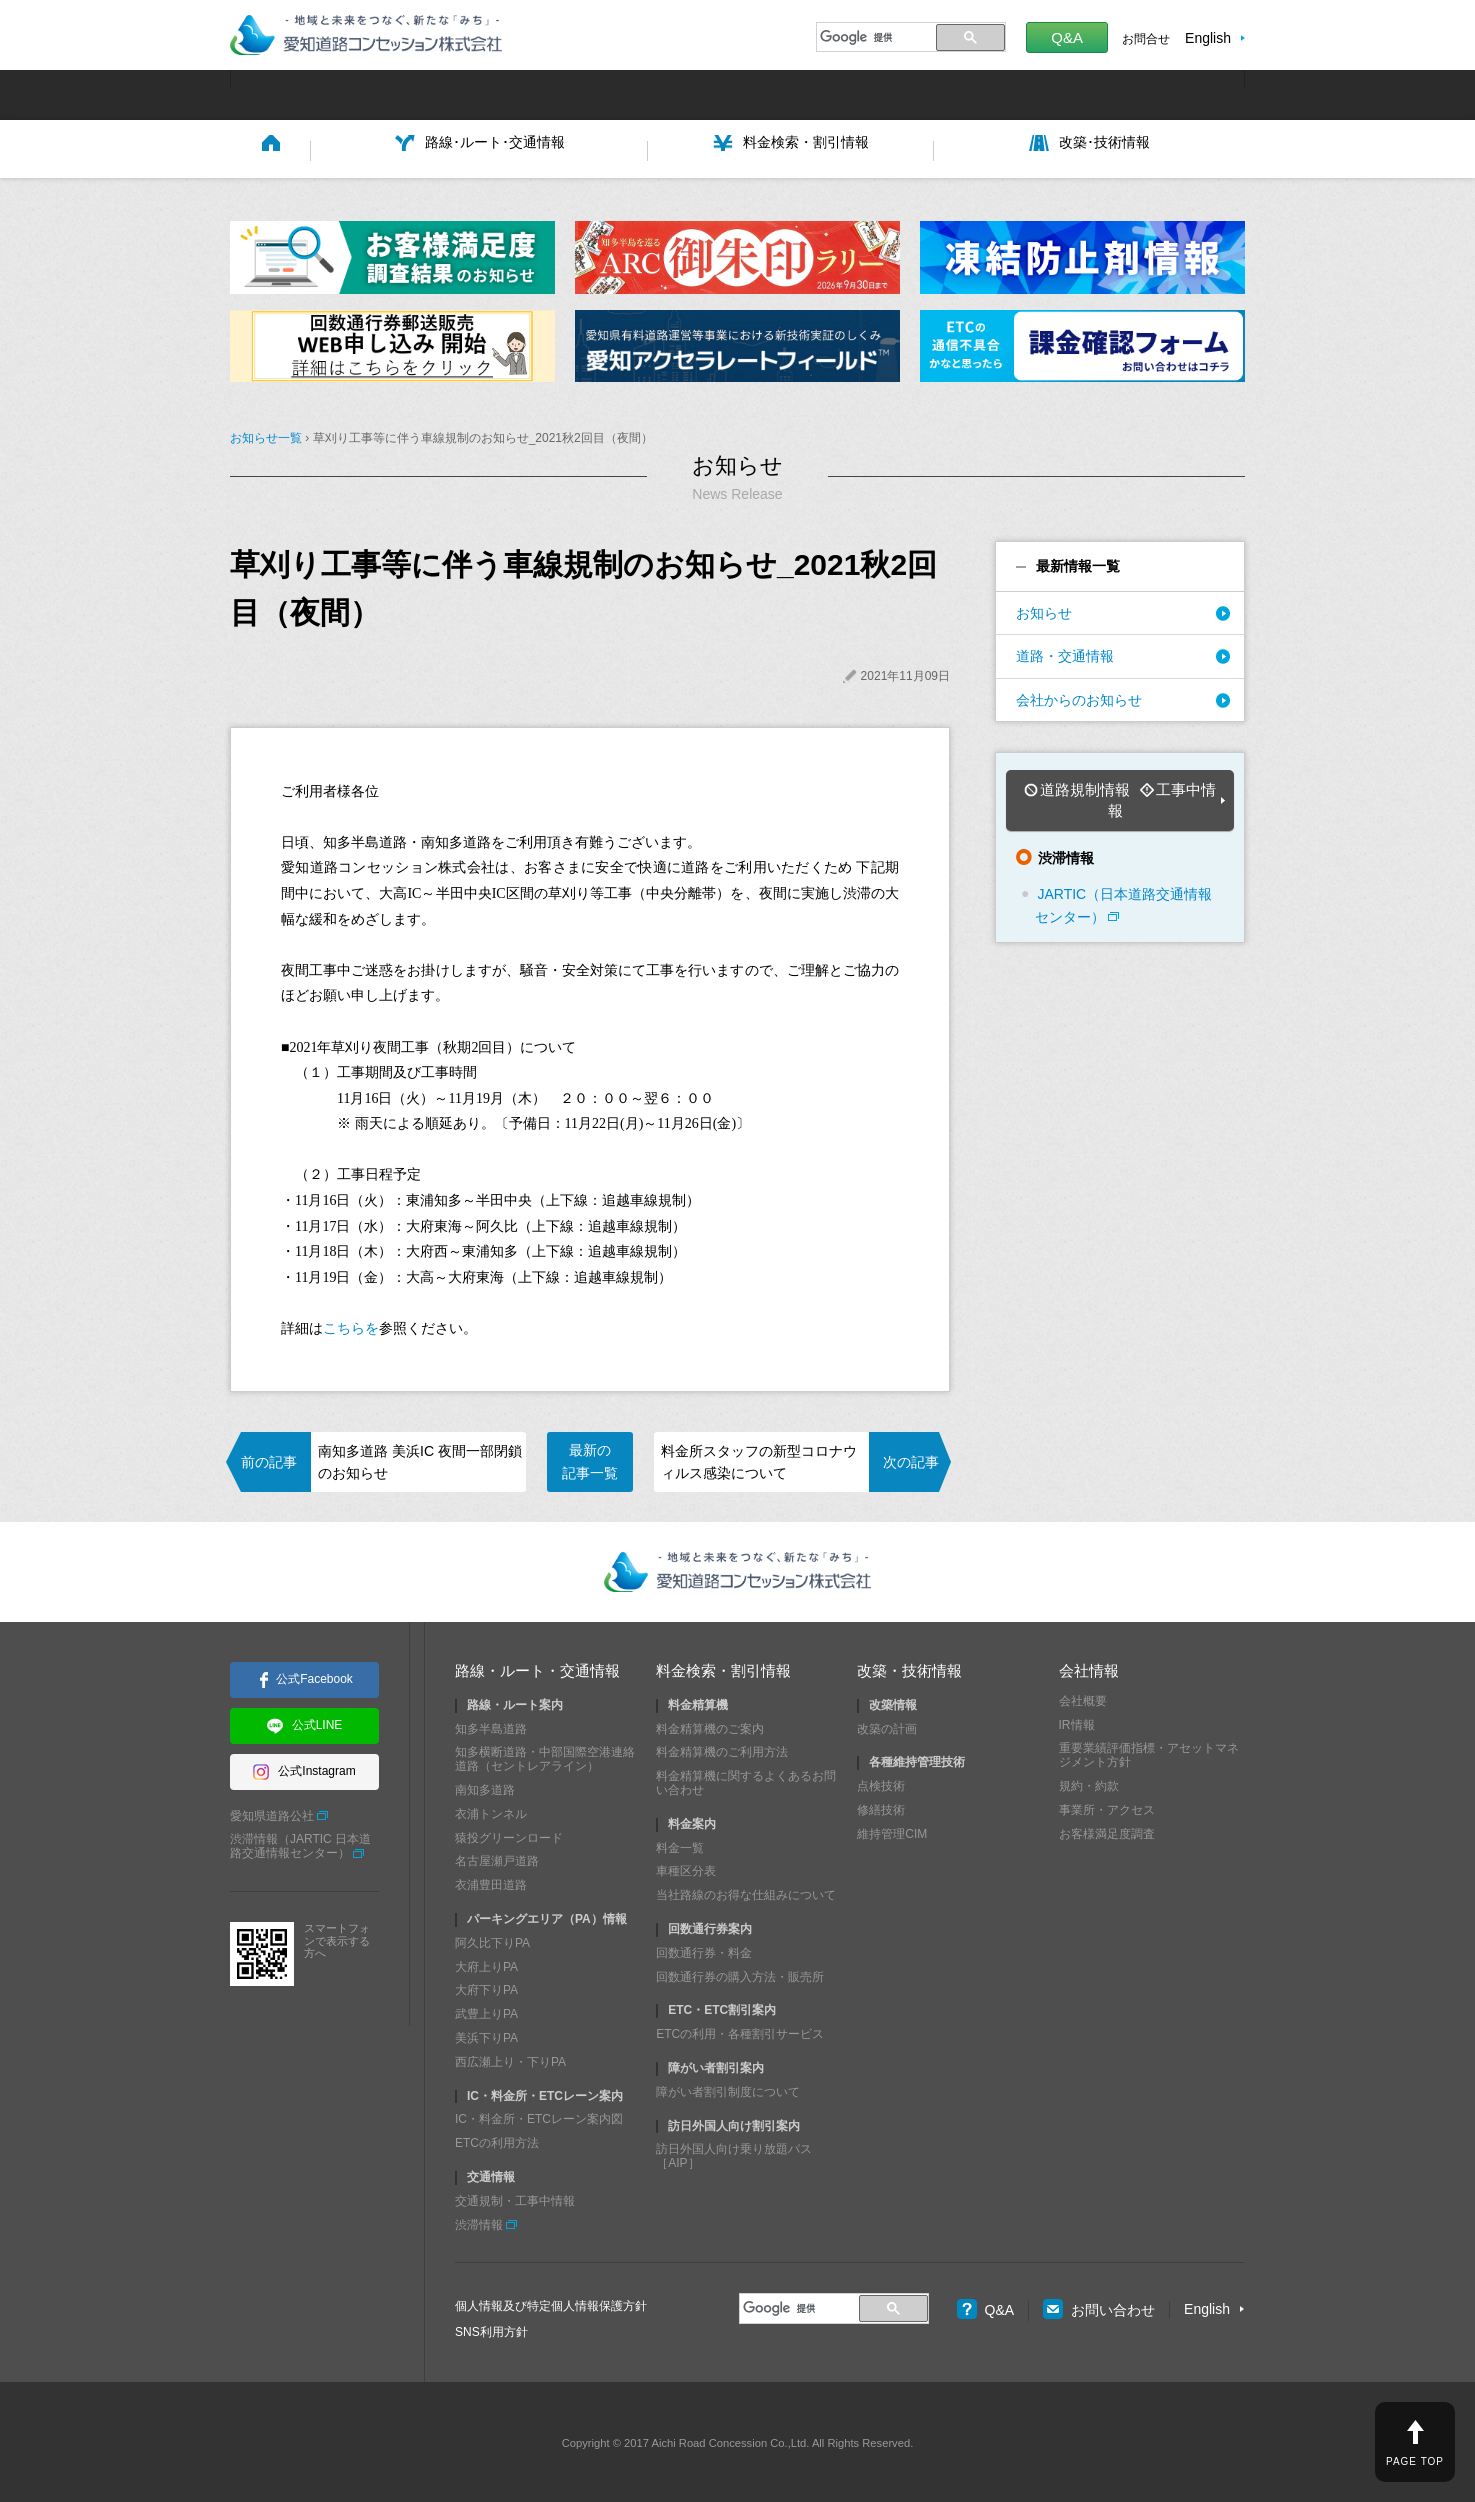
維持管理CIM (892, 1831)
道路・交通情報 (1065, 653)
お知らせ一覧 (266, 435)
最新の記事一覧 (590, 1458)
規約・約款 (1089, 1783)
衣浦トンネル (491, 1811)
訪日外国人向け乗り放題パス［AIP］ (734, 2153)
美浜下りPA (486, 2035)
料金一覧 (680, 1844)
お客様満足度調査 (1107, 1830)
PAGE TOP (1415, 2461)
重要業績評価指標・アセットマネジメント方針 (1149, 1752)
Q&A (1067, 37)
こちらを (351, 1325)
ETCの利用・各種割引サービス (740, 2031)
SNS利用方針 (491, 2329)
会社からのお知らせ (1079, 696)
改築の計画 (887, 1725)
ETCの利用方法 (497, 2140)
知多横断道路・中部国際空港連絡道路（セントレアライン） (545, 1756)
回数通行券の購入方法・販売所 (740, 1973)
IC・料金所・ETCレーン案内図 (539, 2116)
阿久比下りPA (492, 1940)
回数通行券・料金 (704, 1950)
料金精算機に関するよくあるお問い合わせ (746, 1780)
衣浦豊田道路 (491, 1882)
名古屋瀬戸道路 (497, 1858)
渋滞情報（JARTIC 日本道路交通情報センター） (300, 1843)
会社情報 (1089, 1666)
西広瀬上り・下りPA (510, 2059)
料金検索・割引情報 (723, 1666)
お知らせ (1044, 610)
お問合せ (1146, 39)
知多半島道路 (491, 1725)
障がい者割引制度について (728, 2089)
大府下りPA (486, 1987)
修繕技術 (881, 1807)
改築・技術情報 (909, 1666)
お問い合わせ (1099, 2307)
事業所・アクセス (1107, 1807)
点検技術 (881, 1783)
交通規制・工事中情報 (515, 2198)
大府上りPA (486, 1963)
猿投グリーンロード (509, 1834)
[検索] (873, 37)
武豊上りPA (486, 2011)
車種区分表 (686, 1868)
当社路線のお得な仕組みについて (746, 1892)
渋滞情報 (479, 2221)
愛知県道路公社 (272, 1812)
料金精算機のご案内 (710, 1725)
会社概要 (1083, 1698)
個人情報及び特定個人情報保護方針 (551, 2303)
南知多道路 (485, 1787)
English (1208, 38)
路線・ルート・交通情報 (537, 1666)
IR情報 (1077, 1721)
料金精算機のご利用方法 (722, 1749)
